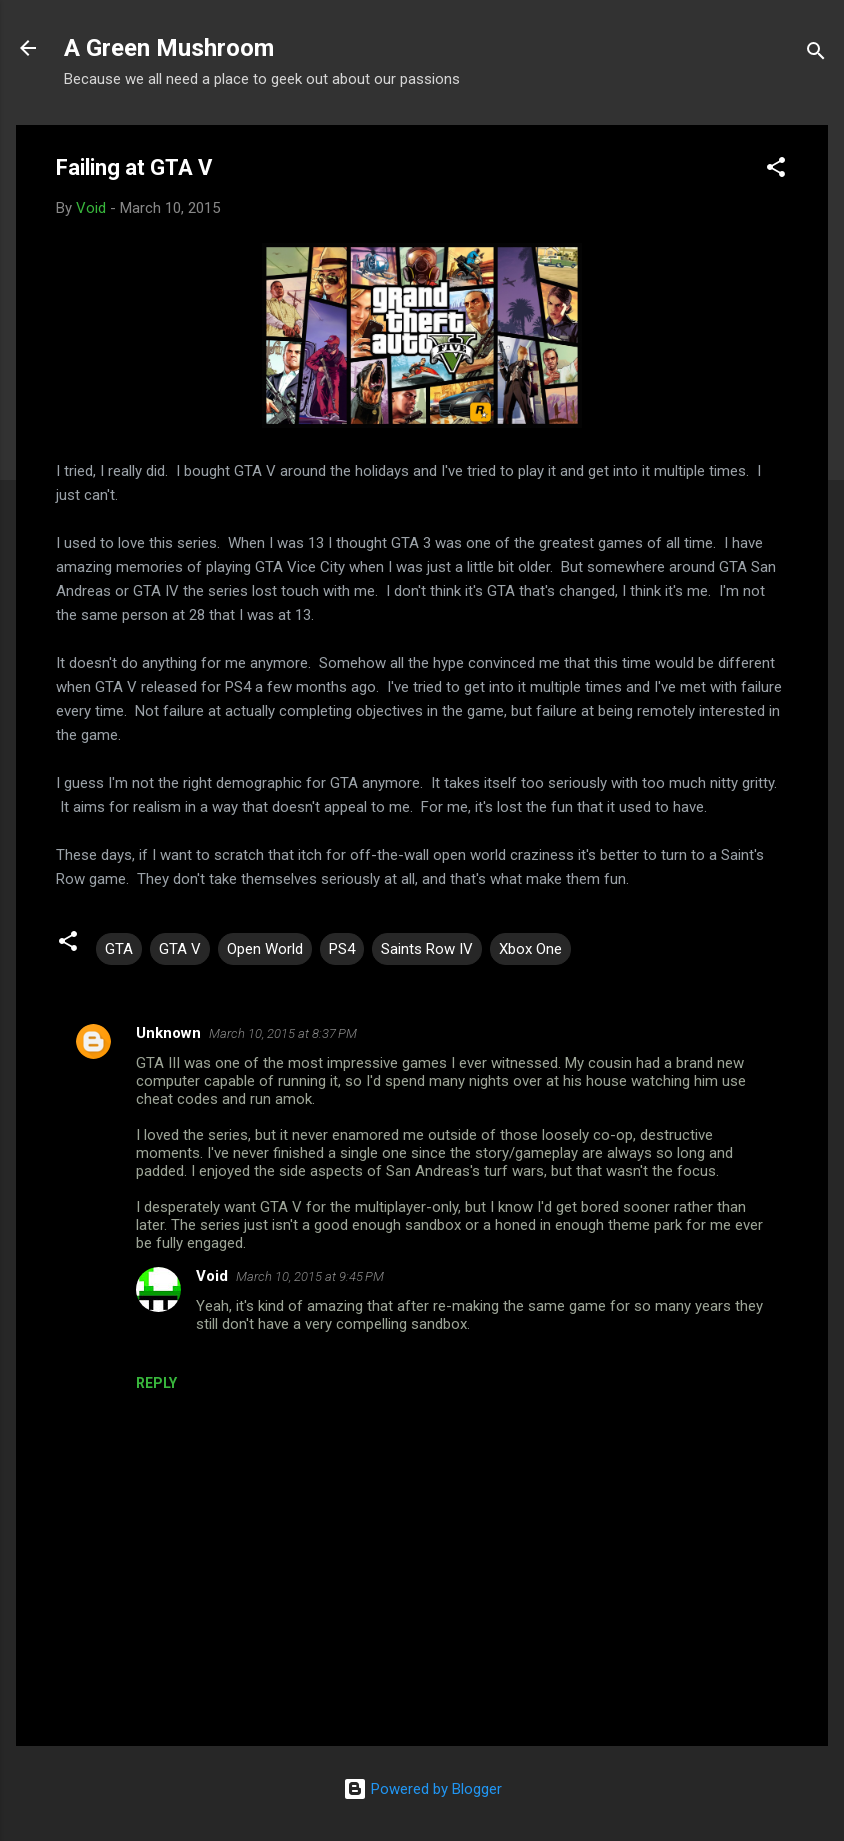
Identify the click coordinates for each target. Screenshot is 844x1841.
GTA (119, 949)
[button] (776, 170)
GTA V (180, 949)
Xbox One (530, 949)
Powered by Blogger (422, 1789)
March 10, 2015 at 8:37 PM (283, 1033)
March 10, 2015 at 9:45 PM (310, 1276)
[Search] (816, 54)
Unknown (168, 1033)
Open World (265, 949)
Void (212, 1276)
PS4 (342, 949)
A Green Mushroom (169, 48)
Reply (156, 1383)
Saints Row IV (427, 949)
